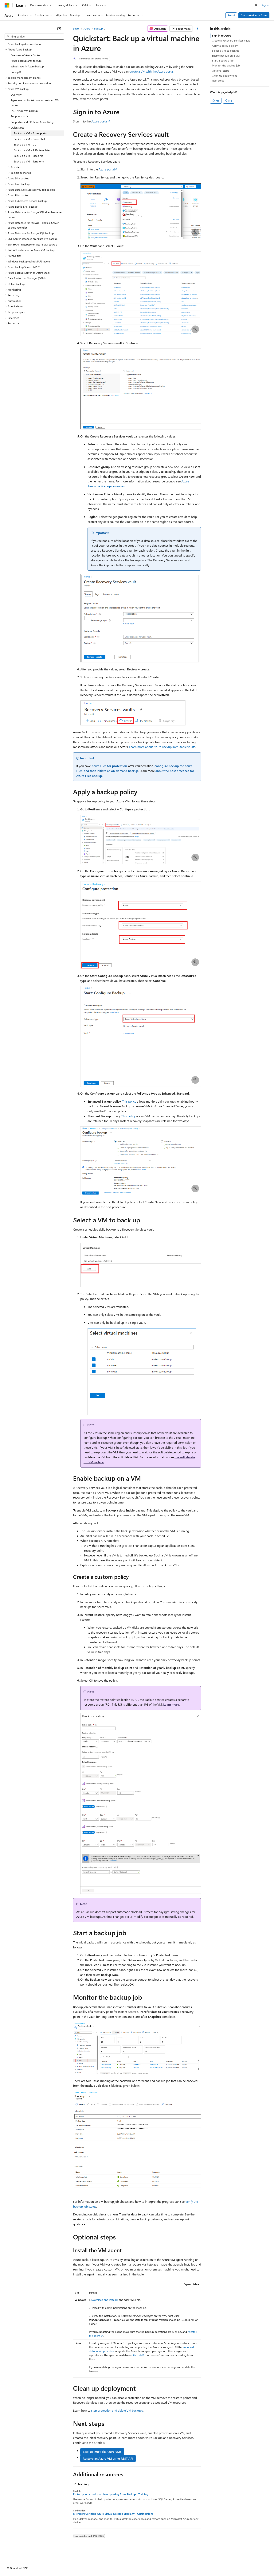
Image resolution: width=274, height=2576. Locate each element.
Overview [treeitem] (16, 94)
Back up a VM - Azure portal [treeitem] (30, 133)
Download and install (103, 2300)
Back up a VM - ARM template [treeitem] (31, 150)
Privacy (83, 2564)
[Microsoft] (7, 5)
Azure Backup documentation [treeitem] (25, 44)
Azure (87, 28)
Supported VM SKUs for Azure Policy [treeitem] (32, 122)
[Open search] (256, 5)
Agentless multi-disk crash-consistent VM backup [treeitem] (35, 102)
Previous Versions (34, 2564)
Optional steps (220, 70)
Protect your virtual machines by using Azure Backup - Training (110, 2494)
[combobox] (34, 37)
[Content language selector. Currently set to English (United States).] (22, 2555)
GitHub (137, 2355)
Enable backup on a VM (226, 55)
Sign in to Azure (221, 35)
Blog (51, 2564)
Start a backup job (222, 60)
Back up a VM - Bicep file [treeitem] (28, 156)
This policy (129, 1101)
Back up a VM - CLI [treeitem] (25, 144)
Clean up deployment (224, 75)
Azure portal (99, 121)
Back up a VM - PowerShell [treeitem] (29, 139)
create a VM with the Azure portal (151, 71)
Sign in (265, 5)
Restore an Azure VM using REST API (108, 2458)
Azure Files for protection (109, 766)
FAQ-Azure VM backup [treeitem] (24, 111)
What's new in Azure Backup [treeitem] (27, 66)
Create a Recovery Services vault (231, 40)
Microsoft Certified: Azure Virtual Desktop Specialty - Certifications (113, 2513)
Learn (76, 28)
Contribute (68, 2564)
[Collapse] (59, 28)
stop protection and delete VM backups (117, 2410)
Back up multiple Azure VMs (102, 2452)
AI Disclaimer (12, 2564)
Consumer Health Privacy (109, 2564)
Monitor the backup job (226, 65)
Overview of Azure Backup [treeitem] (26, 55)
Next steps (218, 80)
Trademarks (157, 2564)
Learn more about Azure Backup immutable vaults (162, 747)
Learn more (171, 1704)
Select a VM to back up (225, 50)
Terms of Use (139, 2564)
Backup (98, 28)
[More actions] (197, 29)
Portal (231, 15)
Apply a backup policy (225, 45)
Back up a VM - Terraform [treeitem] (29, 161)
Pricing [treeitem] (15, 72)
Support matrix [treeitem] (19, 116)
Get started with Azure (254, 15)
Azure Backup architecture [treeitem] (26, 60)
